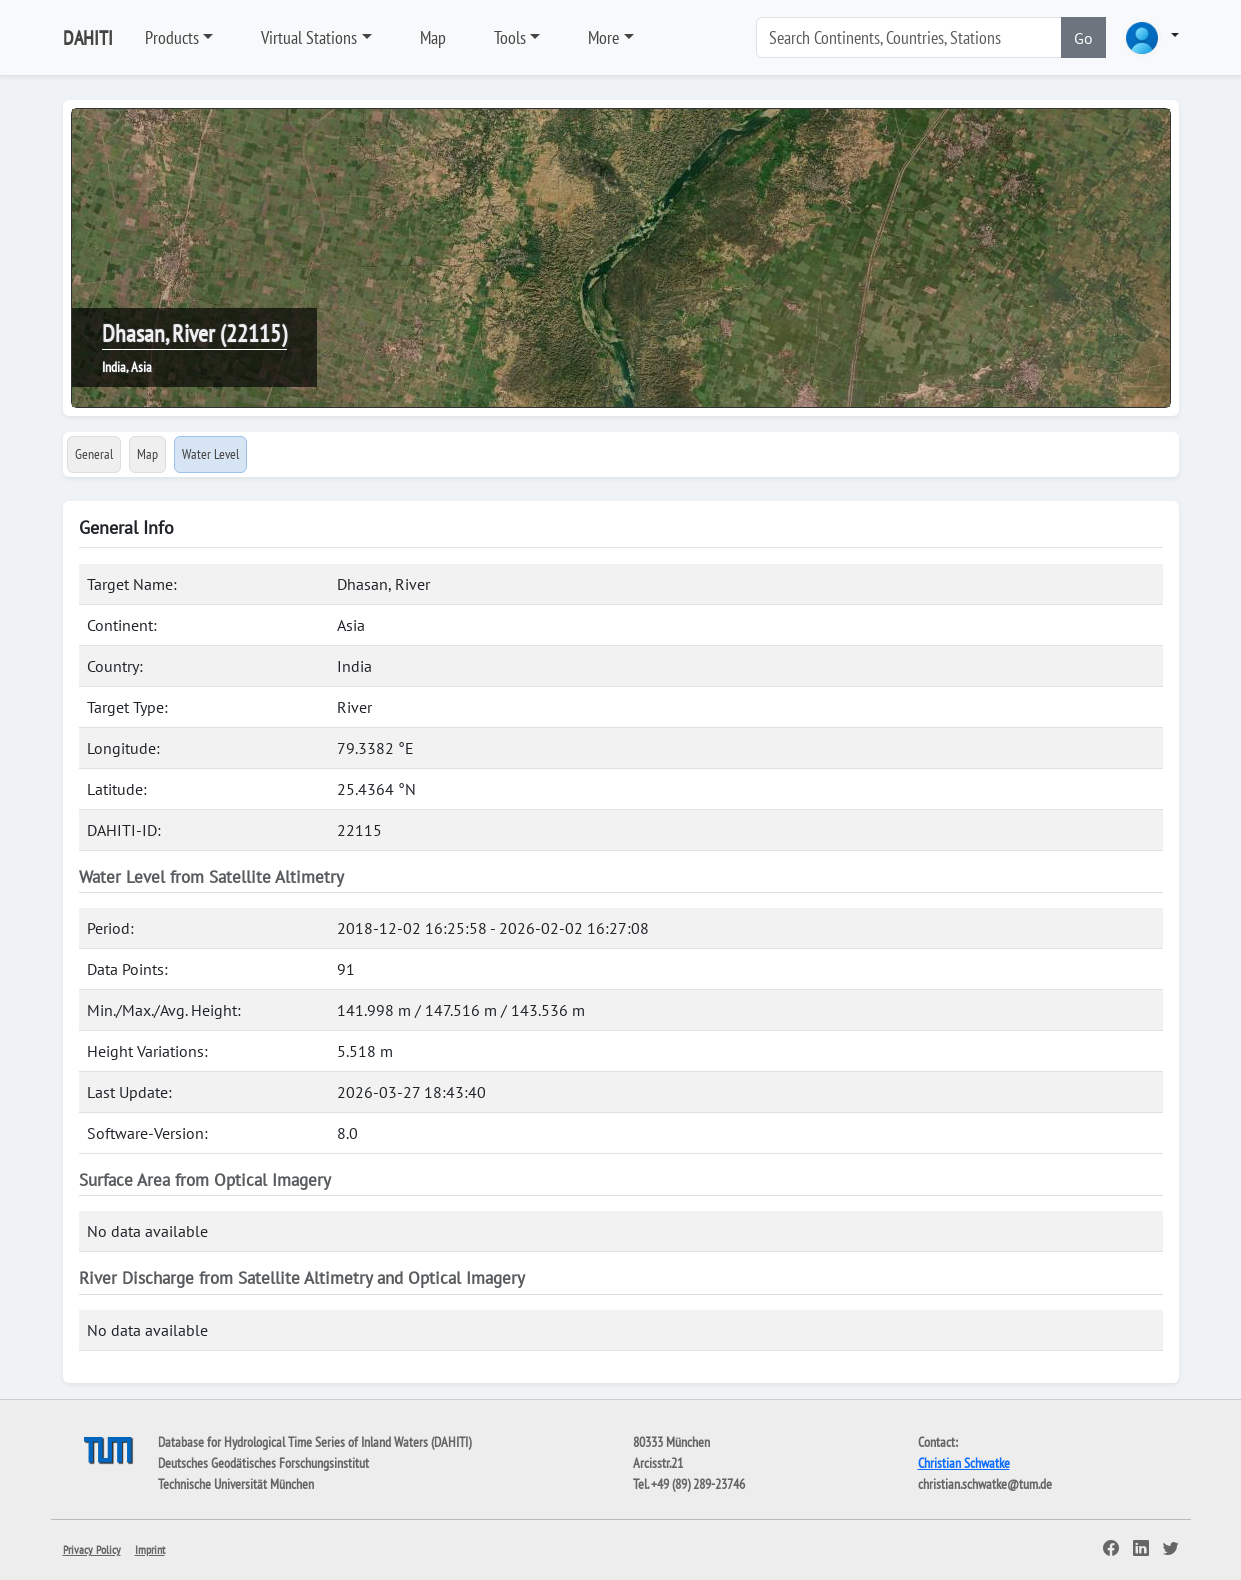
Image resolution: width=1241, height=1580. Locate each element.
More (603, 37)
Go (1083, 38)
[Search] (909, 37)
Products (172, 37)
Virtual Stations (309, 37)
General (94, 454)
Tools (510, 37)
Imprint (150, 1549)
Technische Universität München (236, 1484)
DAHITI (88, 38)
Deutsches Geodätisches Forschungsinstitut (263, 1463)
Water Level (210, 454)
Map (433, 37)
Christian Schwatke (964, 1463)
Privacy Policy (92, 1549)
